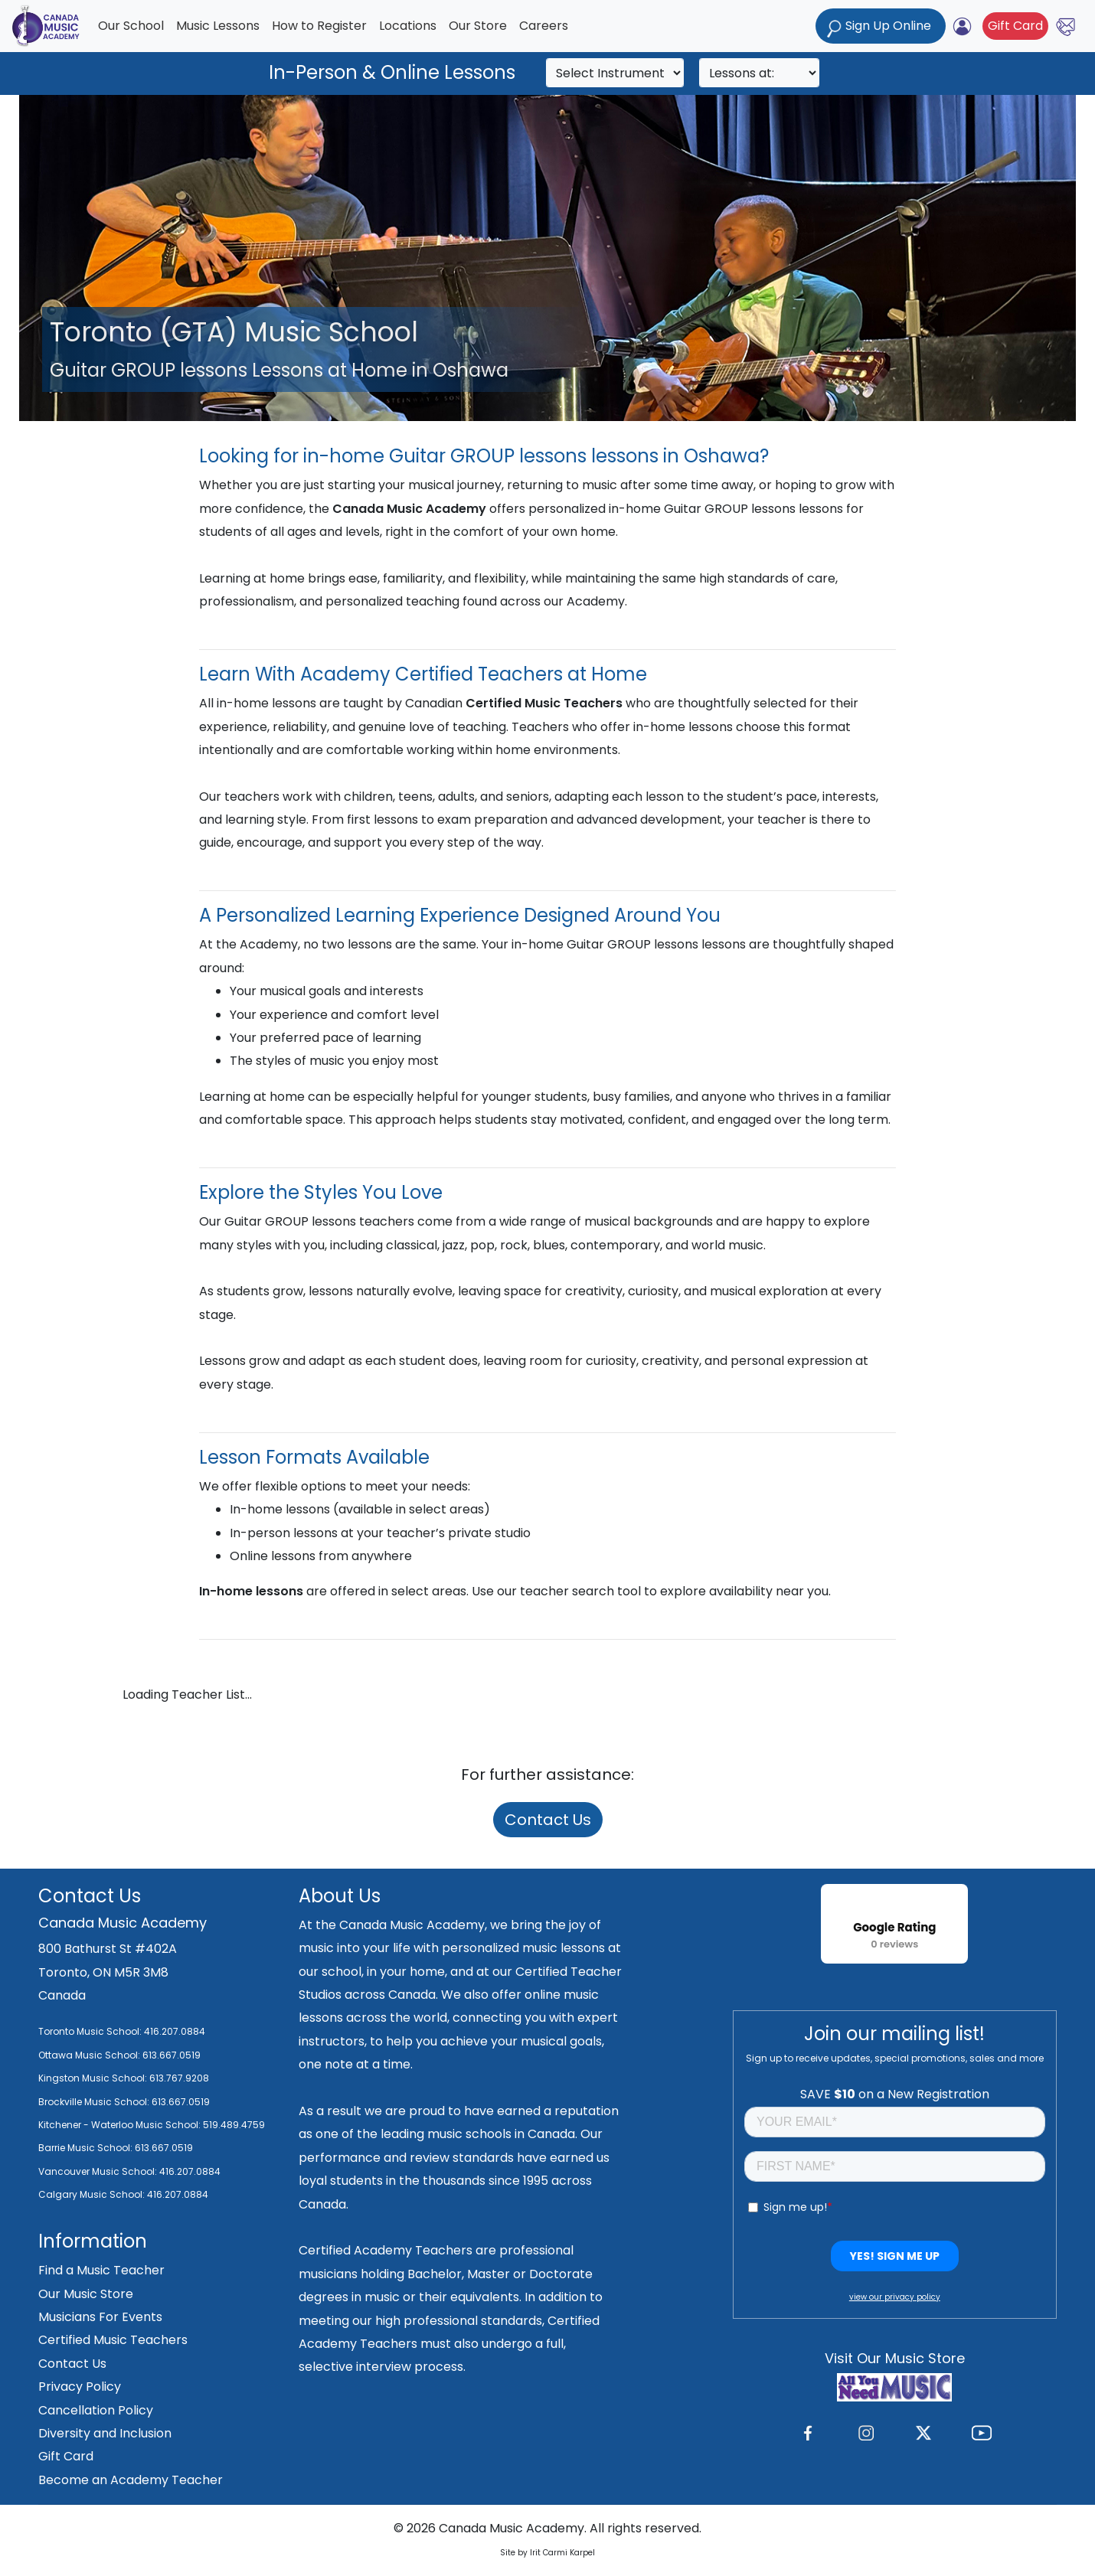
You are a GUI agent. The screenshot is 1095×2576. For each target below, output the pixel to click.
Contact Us (548, 1819)
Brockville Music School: (93, 2101)
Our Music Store (85, 2294)
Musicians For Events (100, 2317)
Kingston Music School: (92, 2078)
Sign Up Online (880, 27)
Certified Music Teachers (113, 2340)
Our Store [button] (478, 25)
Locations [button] (407, 25)
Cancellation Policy (95, 2410)
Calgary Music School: (92, 2194)
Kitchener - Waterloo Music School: (120, 2124)
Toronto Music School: (90, 2031)
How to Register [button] (319, 25)
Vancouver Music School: (98, 2171)
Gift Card (1015, 25)
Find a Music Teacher (101, 2270)
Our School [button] (131, 25)
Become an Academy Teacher (130, 2480)
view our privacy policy (894, 2297)
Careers (543, 25)
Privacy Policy (79, 2386)
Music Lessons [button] (218, 25)
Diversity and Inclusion (105, 2433)
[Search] (615, 72)
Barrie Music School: (86, 2147)
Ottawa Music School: (90, 2055)
